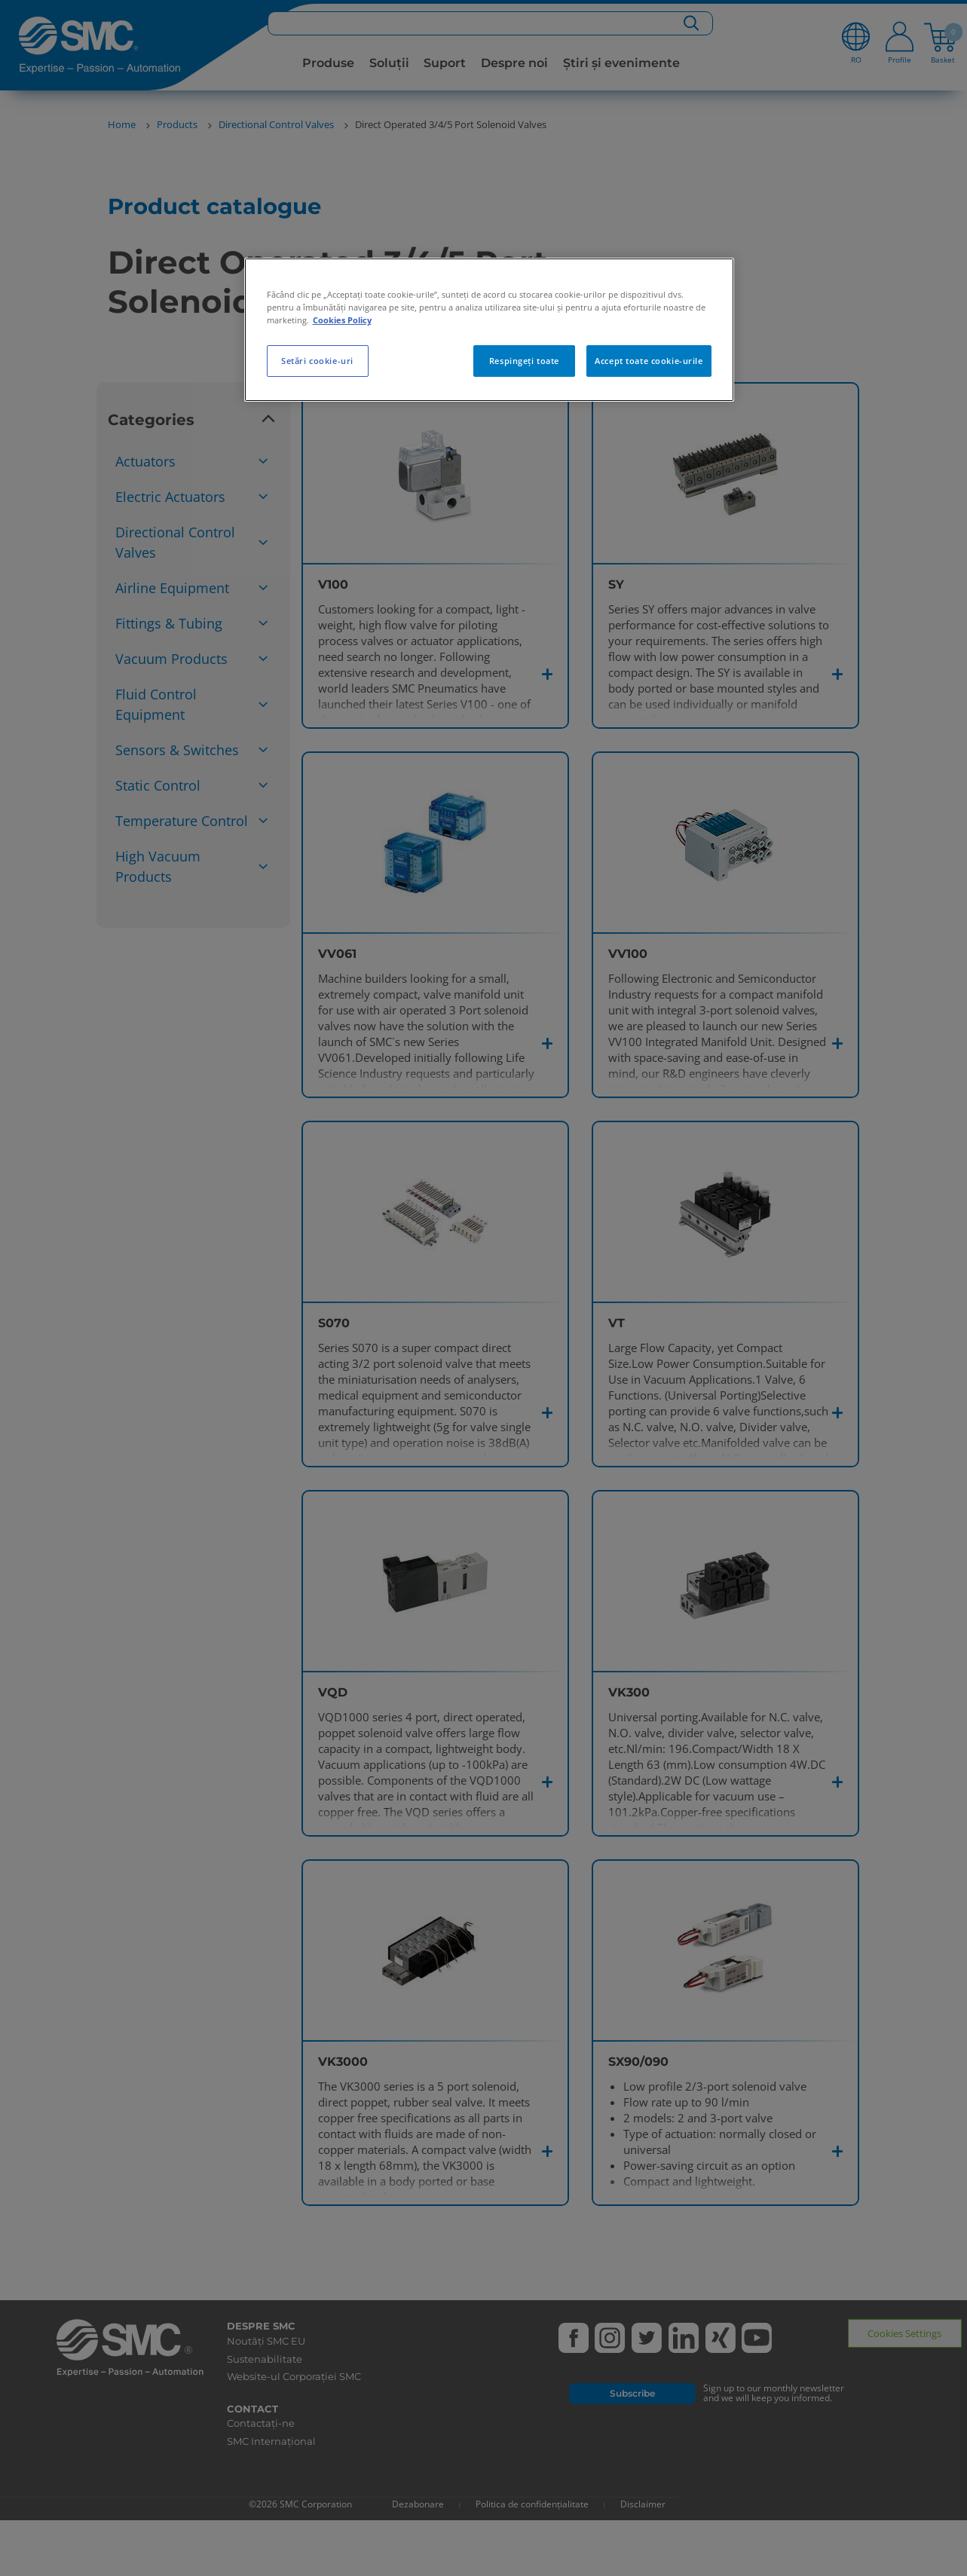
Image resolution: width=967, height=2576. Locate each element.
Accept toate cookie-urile (648, 360)
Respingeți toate (524, 360)
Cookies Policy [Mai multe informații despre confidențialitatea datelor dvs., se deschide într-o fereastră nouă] (342, 320)
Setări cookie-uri (317, 360)
